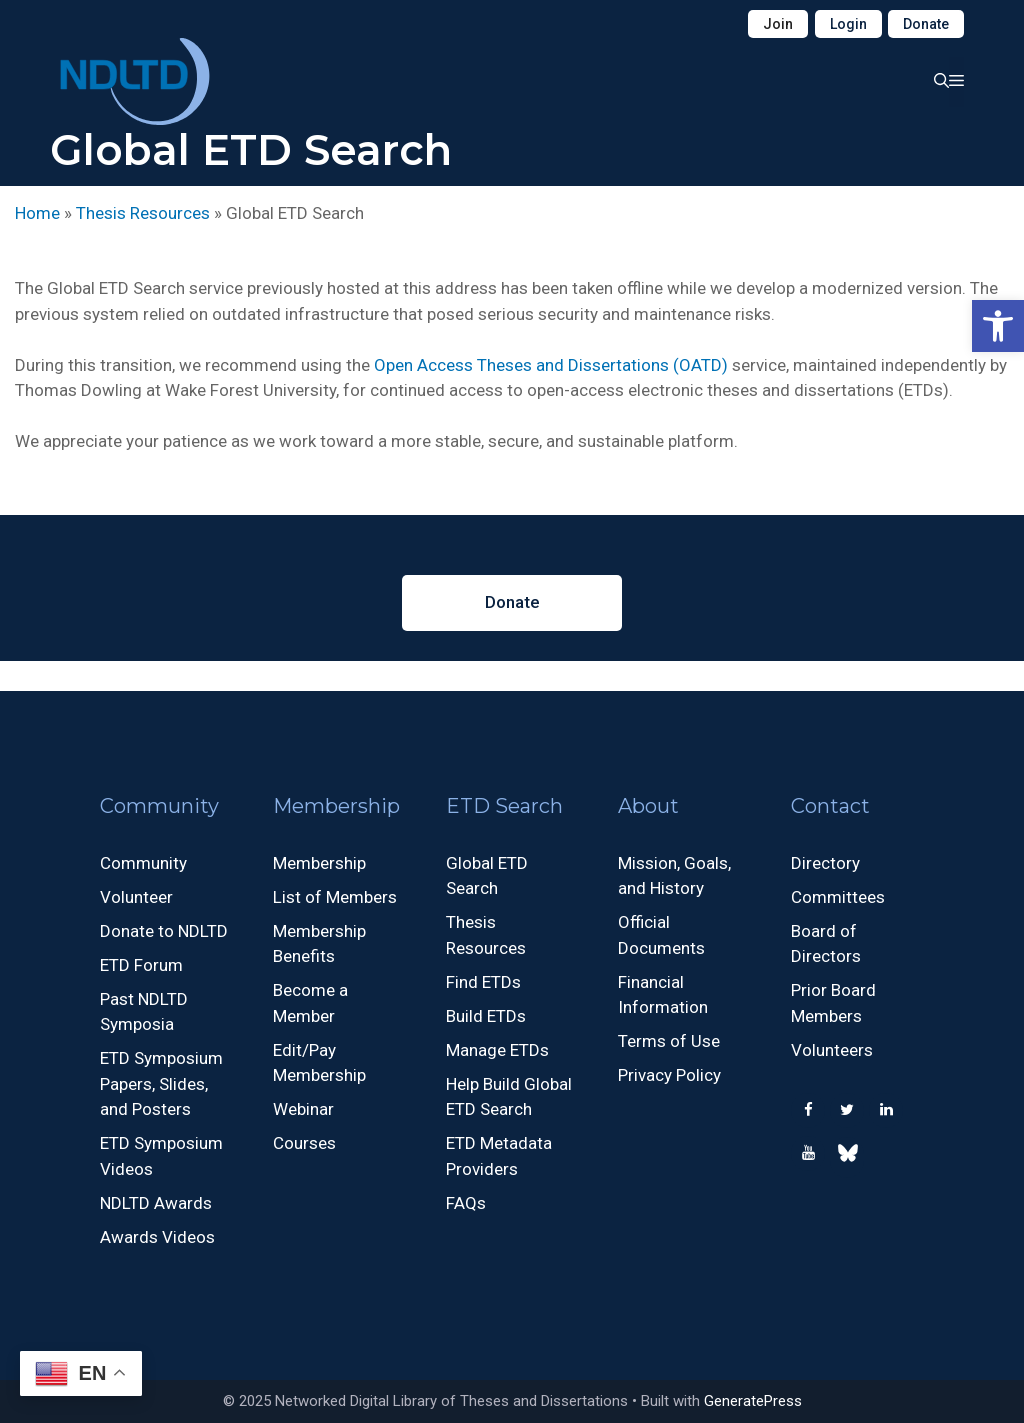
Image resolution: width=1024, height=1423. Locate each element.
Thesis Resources (143, 213)
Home (37, 213)
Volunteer (136, 897)
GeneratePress (753, 1401)
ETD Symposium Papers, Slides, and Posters (161, 1083)
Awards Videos (157, 1237)
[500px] (847, 1157)
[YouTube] (808, 1153)
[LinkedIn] (886, 1110)
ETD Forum (141, 965)
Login (848, 24)
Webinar (303, 1109)
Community (143, 863)
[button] (998, 326)
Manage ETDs (497, 1050)
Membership (319, 863)
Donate (926, 24)
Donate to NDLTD (164, 931)
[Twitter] (847, 1110)
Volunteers (832, 1050)
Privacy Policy (669, 1075)
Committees (838, 897)
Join (778, 24)
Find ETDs (483, 982)
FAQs (466, 1203)
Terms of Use (669, 1041)
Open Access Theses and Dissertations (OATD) (551, 365)
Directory (825, 863)
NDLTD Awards (156, 1203)
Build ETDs (486, 1016)
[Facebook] (808, 1110)
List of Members (335, 897)
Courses (304, 1143)
